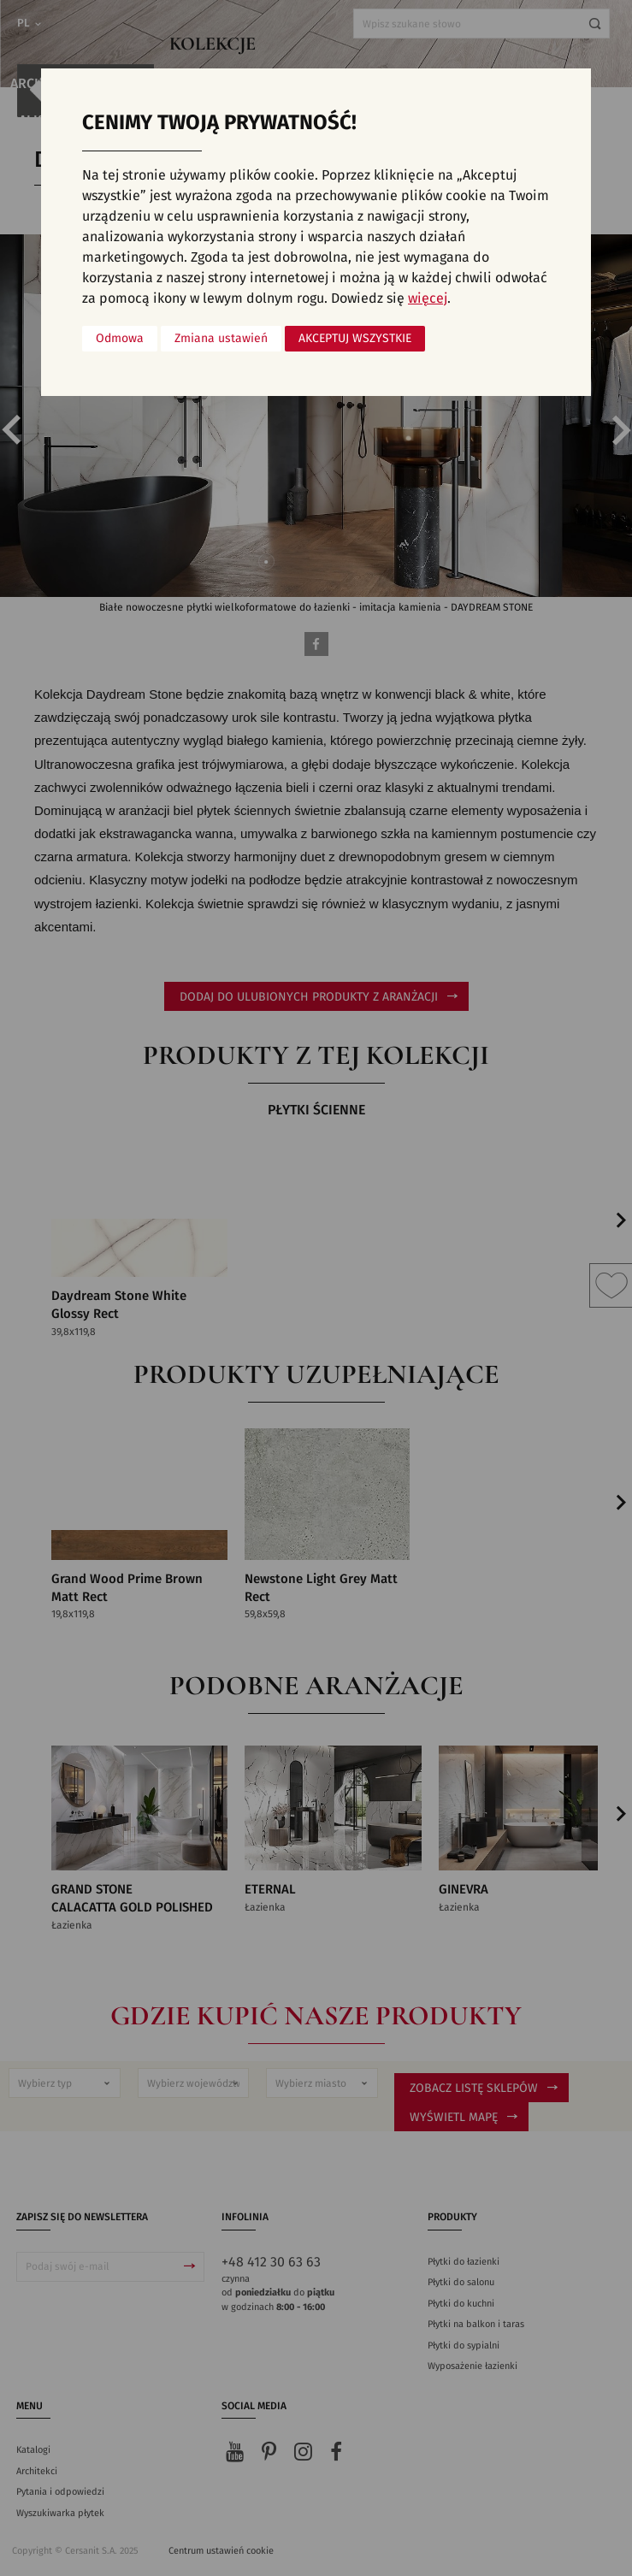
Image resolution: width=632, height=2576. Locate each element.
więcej (427, 298)
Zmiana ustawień (221, 339)
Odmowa (120, 339)
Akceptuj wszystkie (354, 339)
